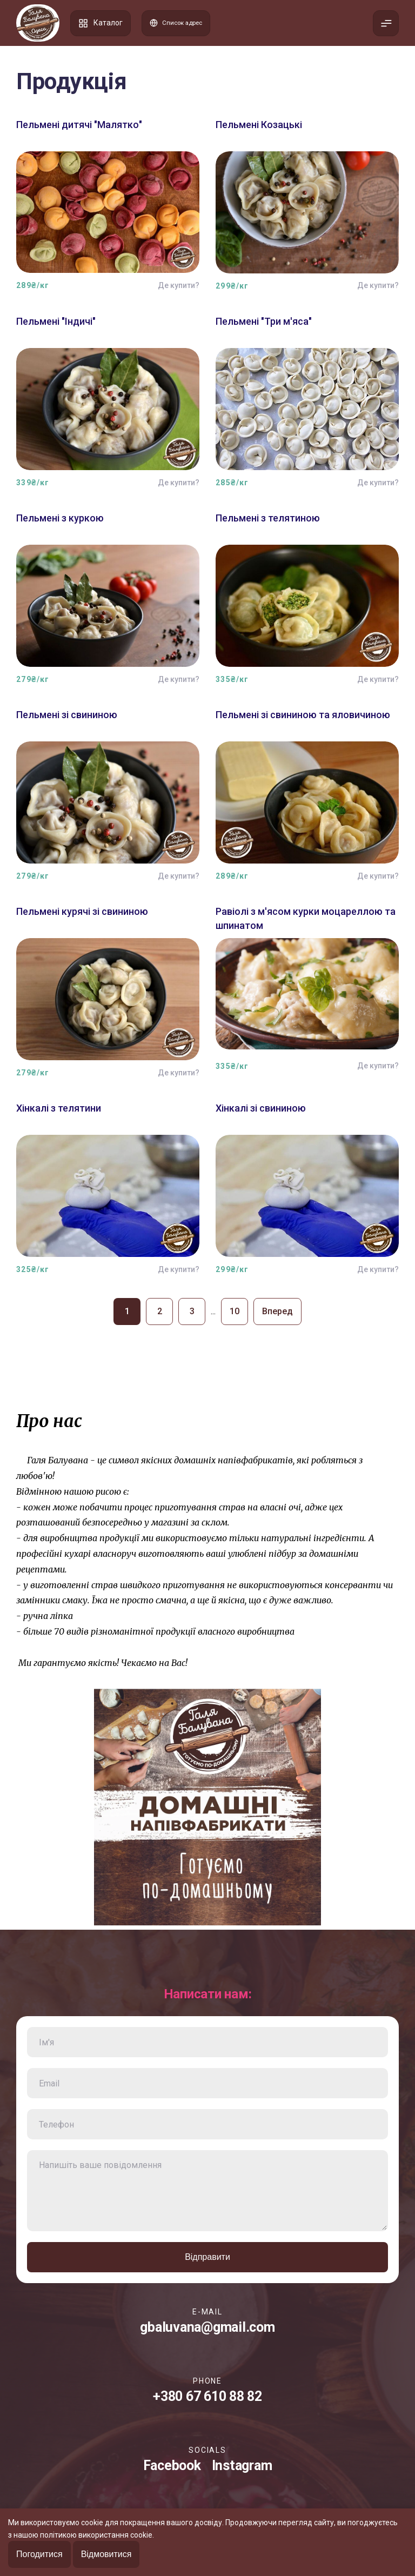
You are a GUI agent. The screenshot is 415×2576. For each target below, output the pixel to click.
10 (234, 1311)
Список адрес (181, 23)
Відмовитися (106, 2554)
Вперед (277, 1311)
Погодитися (39, 2554)
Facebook (172, 2465)
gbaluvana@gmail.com (207, 2327)
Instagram (242, 2465)
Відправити (207, 2256)
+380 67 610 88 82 (207, 2396)
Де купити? (178, 285)
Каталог (100, 23)
